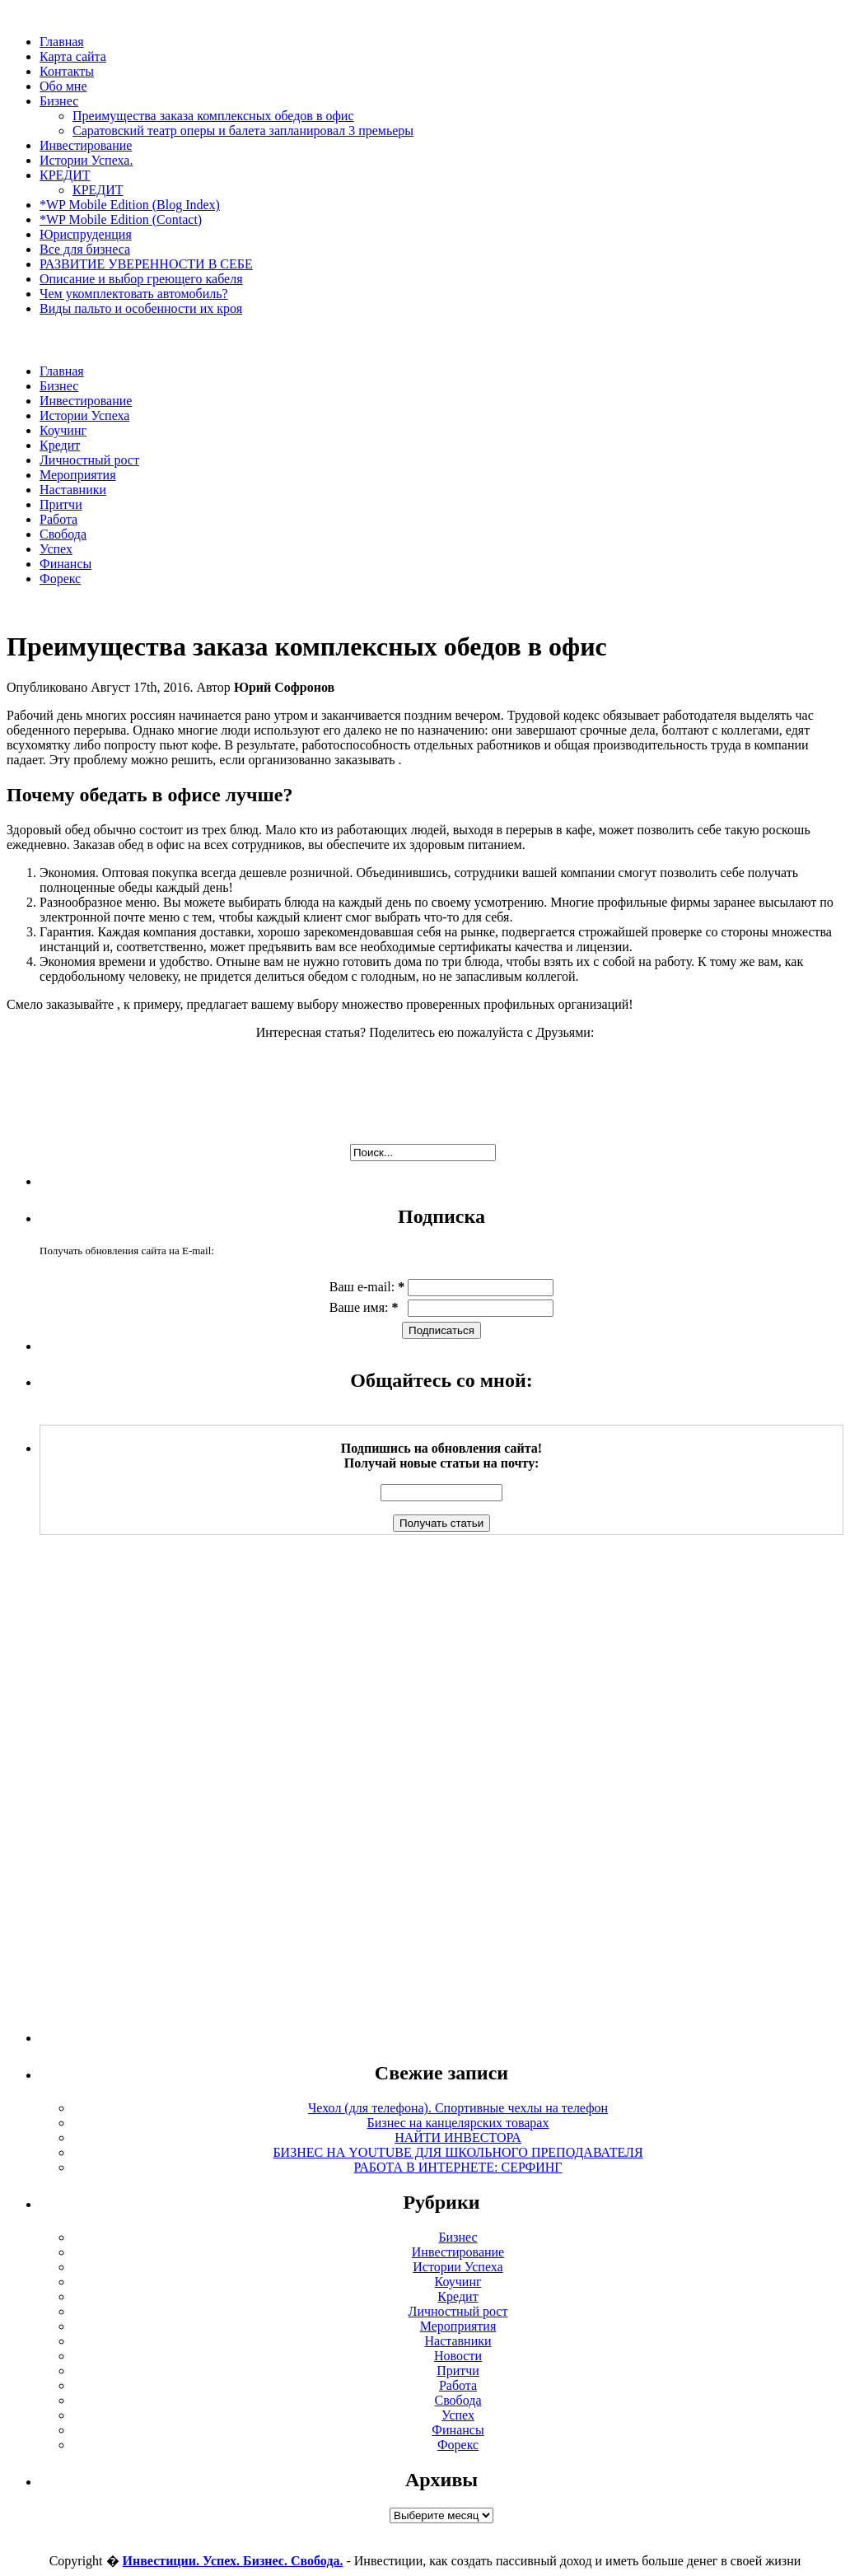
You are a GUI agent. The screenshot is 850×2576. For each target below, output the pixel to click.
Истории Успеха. (86, 160)
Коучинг (63, 430)
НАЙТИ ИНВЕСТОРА (458, 2137)
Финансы (65, 564)
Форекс (60, 579)
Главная (62, 42)
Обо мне (63, 86)
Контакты (67, 71)
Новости (458, 2356)
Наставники (73, 490)
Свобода (63, 534)
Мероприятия (78, 475)
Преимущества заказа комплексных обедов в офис (213, 116)
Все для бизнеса (85, 249)
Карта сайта (73, 56)
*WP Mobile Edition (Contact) (121, 219)
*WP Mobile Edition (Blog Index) (130, 205)
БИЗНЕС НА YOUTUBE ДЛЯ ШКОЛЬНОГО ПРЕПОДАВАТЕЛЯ (457, 2152)
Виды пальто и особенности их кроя (141, 308)
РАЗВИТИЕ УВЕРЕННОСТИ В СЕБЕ (146, 264)
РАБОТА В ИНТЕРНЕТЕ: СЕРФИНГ (457, 2167)
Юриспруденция (86, 234)
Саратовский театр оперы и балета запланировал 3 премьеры (242, 131)
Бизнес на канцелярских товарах (458, 2123)
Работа (58, 519)
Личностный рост (89, 460)
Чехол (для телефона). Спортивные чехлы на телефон (458, 2108)
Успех (56, 549)
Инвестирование (86, 145)
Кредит (60, 445)
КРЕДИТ (65, 175)
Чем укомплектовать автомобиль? (134, 294)
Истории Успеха (84, 415)
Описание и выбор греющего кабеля (141, 279)
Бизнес (59, 101)
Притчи (61, 504)
